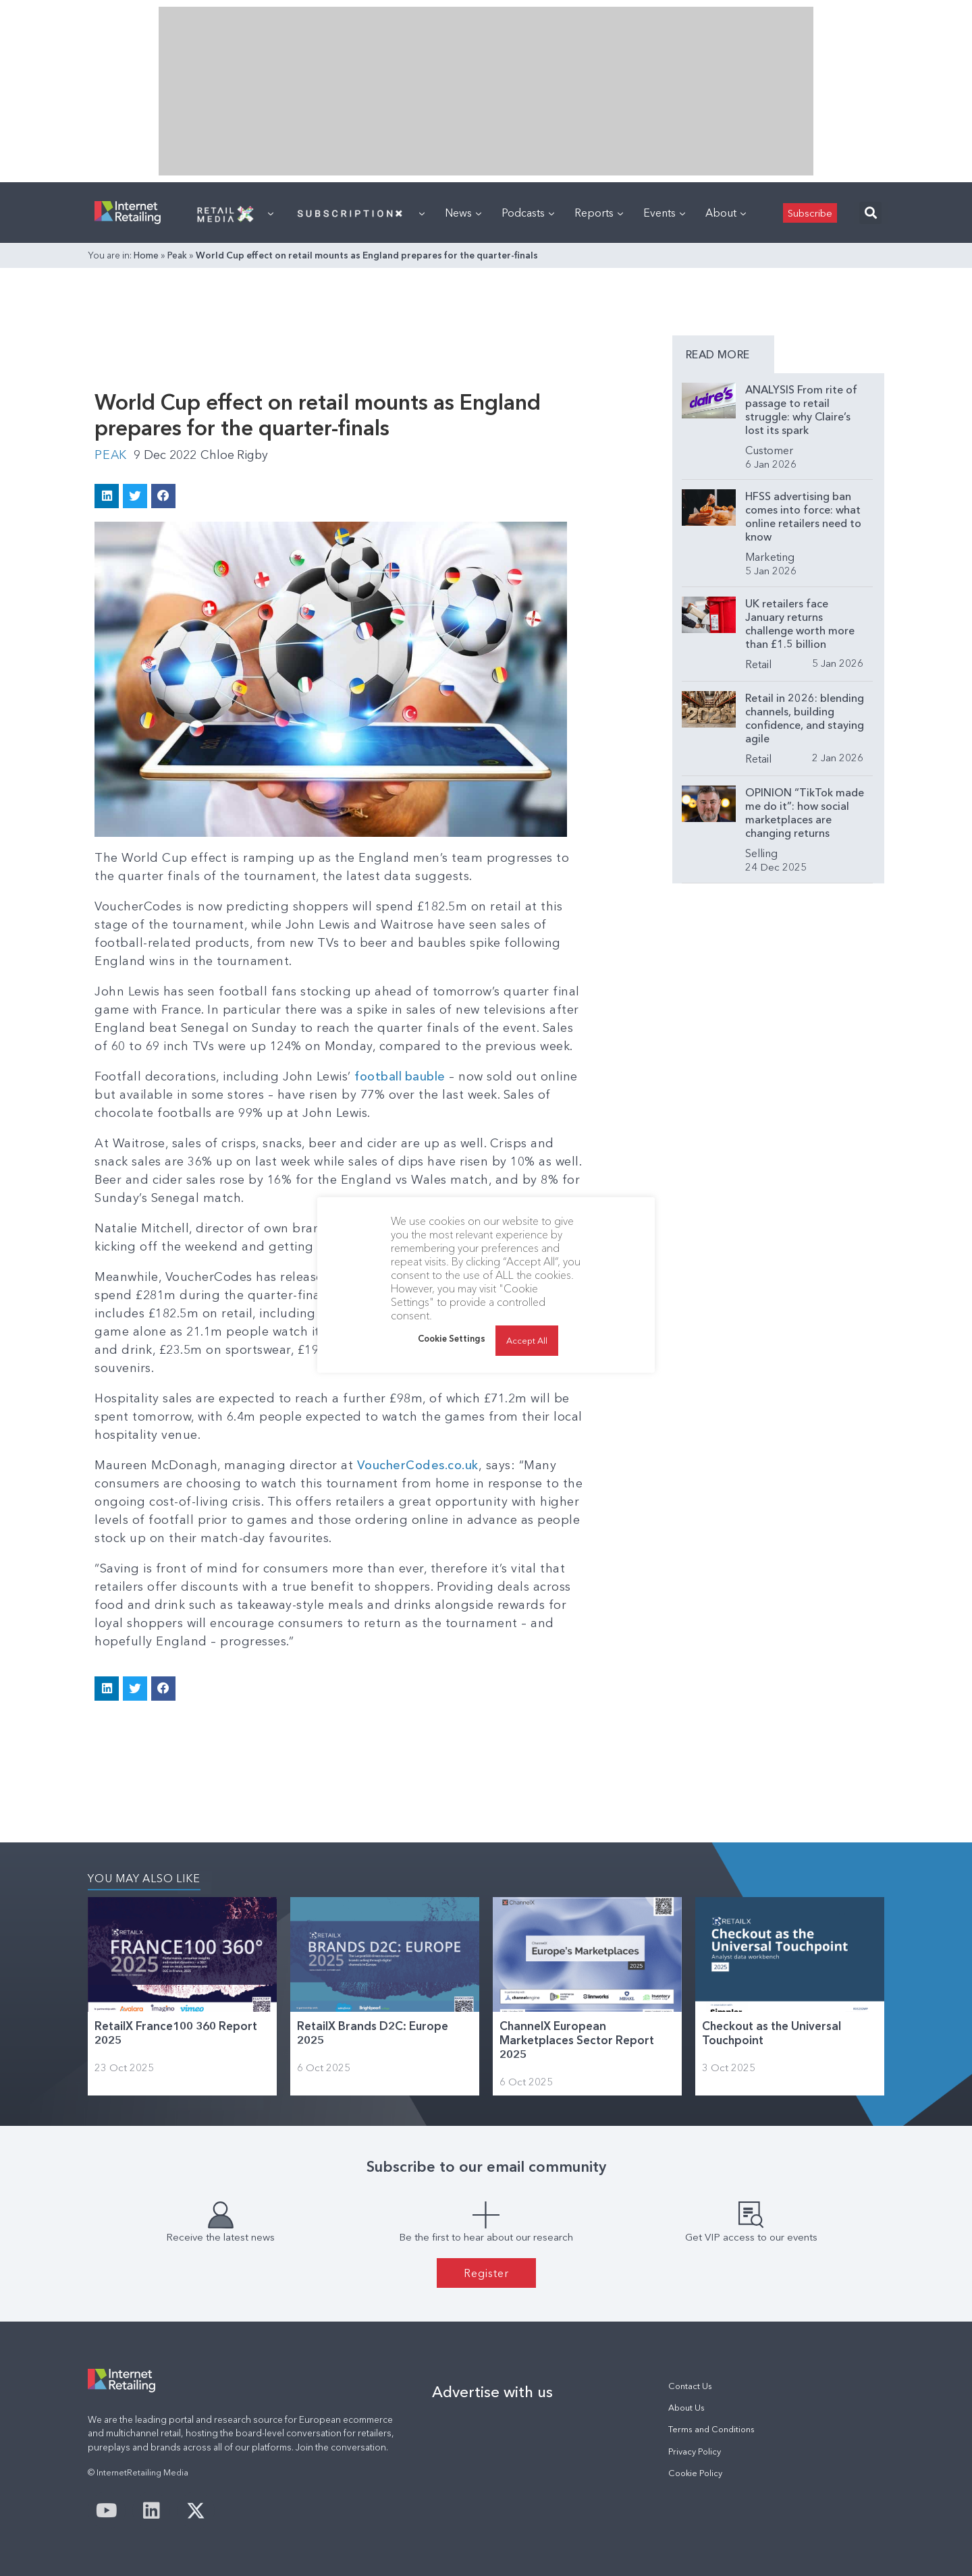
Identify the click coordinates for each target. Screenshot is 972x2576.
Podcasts (528, 212)
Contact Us (690, 2385)
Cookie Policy (695, 2472)
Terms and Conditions (711, 2429)
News (463, 212)
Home (146, 255)
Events (664, 212)
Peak (177, 255)
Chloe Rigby (236, 454)
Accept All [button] (526, 1340)
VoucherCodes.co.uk (418, 1464)
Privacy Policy (694, 2451)
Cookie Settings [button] (451, 1338)
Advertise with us (492, 2391)
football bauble (400, 1075)
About (725, 212)
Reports (598, 212)
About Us (686, 2407)
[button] (870, 213)
